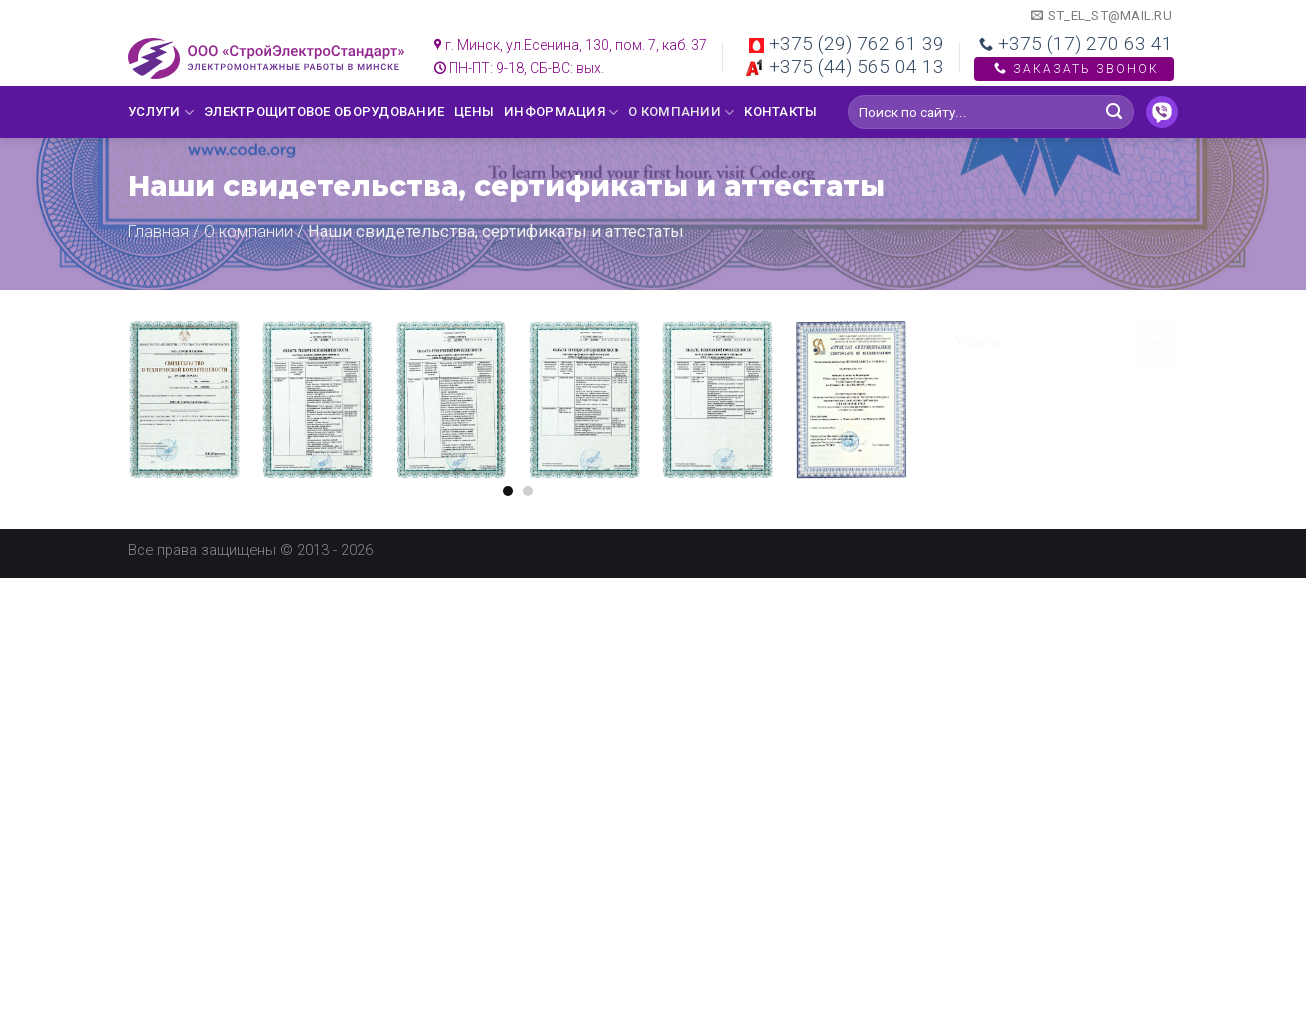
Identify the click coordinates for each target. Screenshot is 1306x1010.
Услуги (161, 112)
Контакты (780, 111)
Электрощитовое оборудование (324, 111)
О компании (681, 112)
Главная (158, 231)
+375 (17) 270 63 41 (1076, 43)
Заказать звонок (1074, 68)
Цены (474, 111)
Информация (561, 112)
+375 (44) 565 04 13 (844, 66)
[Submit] (1114, 112)
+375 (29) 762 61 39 (846, 43)
